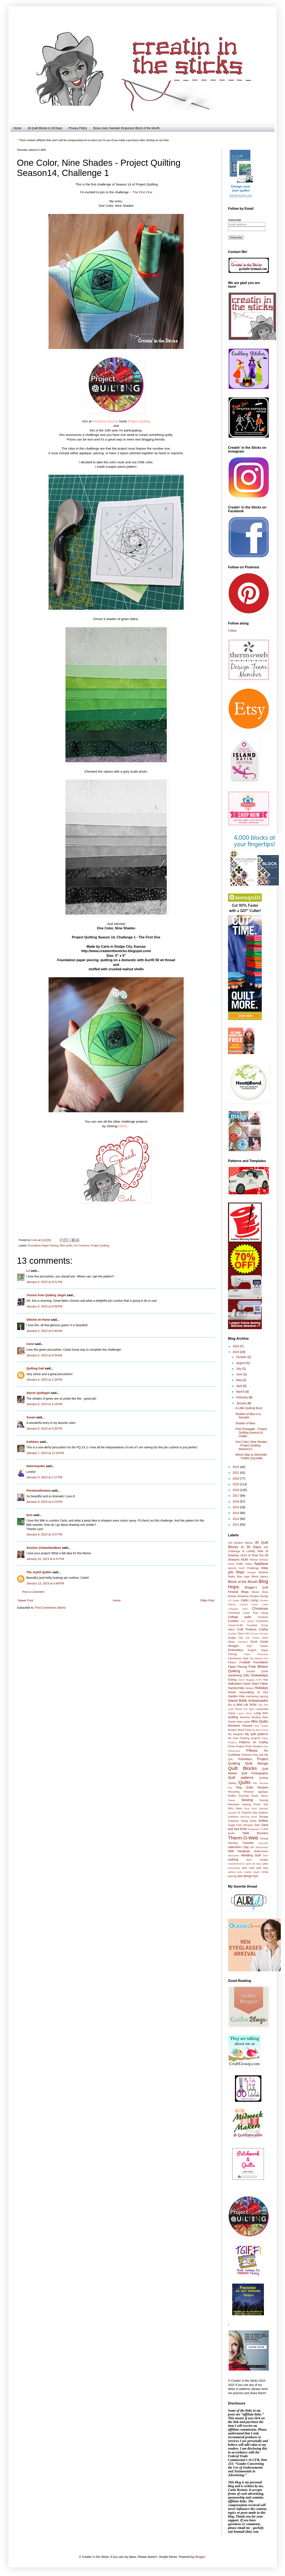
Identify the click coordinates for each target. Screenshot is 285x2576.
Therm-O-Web (243, 1838)
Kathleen (32, 1441)
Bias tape (243, 1576)
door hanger (257, 1859)
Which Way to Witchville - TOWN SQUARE (251, 1456)
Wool (265, 1855)
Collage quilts (239, 1617)
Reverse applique (256, 1791)
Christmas (260, 1609)
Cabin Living (249, 1600)
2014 (236, 1513)
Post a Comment (33, 1591)
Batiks (231, 1576)
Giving (232, 1679)
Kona (238, 1709)
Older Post (207, 1600)
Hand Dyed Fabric (255, 1683)
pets (265, 1863)
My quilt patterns (256, 1734)
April (239, 1386)
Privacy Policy (78, 128)
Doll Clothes (253, 1638)
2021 (236, 1472)
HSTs (259, 1680)
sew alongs (244, 1876)
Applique (261, 1564)
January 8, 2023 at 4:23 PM (44, 1501)
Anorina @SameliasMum (43, 1547)
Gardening (235, 1675)
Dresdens (243, 1642)
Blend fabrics (259, 1576)
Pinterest (246, 1754)
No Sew (233, 1738)
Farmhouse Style (238, 1658)
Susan (31, 1417)
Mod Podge (261, 1726)
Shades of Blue (245, 1423)
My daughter (235, 1734)
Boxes (255, 1592)
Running (244, 1795)
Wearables (233, 1855)
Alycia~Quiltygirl (38, 1393)
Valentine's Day (238, 1847)
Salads (231, 1800)
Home (17, 128)
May (239, 1380)
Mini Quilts (66, 1245)
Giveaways (259, 1675)
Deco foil (243, 1633)
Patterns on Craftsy (253, 1742)
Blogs (245, 1591)
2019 (236, 1484)
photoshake (234, 1868)
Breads (232, 1596)
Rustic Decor (259, 1795)
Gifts (246, 1675)
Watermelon (261, 1851)
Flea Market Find (259, 1658)
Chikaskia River (238, 1609)
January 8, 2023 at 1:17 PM (44, 1477)
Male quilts (243, 1721)
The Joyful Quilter (39, 1572)
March (240, 1391)
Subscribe (234, 220)
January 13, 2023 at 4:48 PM (45, 1583)
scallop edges (252, 1872)
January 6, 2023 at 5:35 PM (44, 1428)
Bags (240, 1572)
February (242, 1397)
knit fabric (256, 1863)
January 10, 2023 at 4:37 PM (45, 1559)
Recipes (262, 1787)
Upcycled (263, 1843)
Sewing (247, 1800)
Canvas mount (249, 1604)
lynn (29, 1515)
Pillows (251, 1751)
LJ (28, 1270)
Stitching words (248, 1816)
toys (255, 1876)
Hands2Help (236, 1688)
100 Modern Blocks (240, 1542)
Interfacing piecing (257, 1696)
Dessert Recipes (259, 1633)
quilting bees (235, 1872)
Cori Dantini (247, 1621)
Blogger (200, 2556)
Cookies (233, 1621)
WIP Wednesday (259, 1847)
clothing (233, 1859)
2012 (236, 1524)
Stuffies (263, 1820)
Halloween (235, 1683)
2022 (236, 1467)
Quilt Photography (254, 1773)
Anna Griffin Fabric (240, 1563)
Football (244, 1662)
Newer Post (25, 1600)
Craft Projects (246, 1629)
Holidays (261, 1688)
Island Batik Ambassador (248, 1701)
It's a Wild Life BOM (242, 1704)
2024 (236, 1346)
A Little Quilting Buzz (248, 1408)
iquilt (248, 1863)
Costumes (262, 1621)
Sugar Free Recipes (240, 1825)
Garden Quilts (257, 1671)
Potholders (245, 1759)
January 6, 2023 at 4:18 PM (44, 1404)
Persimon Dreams (105, 421)
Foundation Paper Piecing (43, 1245)
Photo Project (236, 1746)
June (239, 1374)
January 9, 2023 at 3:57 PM (44, 1534)
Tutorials (248, 1843)
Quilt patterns (241, 1778)
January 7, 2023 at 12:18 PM (45, 1453)
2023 (236, 1352)
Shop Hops (250, 1808)
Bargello (251, 1572)
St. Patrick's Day (248, 1812)
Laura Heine (245, 1713)
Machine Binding (250, 1717)
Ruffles (232, 1795)
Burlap (264, 1596)
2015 (236, 1507)
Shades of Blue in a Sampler (248, 1415)
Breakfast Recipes (248, 1596)
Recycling (234, 1791)
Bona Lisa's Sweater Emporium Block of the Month (126, 128)
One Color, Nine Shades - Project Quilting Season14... (251, 1445)
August (241, 1363)
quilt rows (248, 1867)
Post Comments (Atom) (50, 1607)
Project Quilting (139, 421)
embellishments (236, 1863)
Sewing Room (251, 1804)
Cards (265, 1604)
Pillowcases (234, 1751)
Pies (265, 1746)
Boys (265, 1592)
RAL (255, 1783)
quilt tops (262, 1867)
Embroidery (235, 1650)
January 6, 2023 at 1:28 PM (44, 1379)
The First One (142, 192)
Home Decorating (241, 1692)
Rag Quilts (244, 1787)
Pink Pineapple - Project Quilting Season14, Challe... (251, 1432)
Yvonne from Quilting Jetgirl (46, 1295)
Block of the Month (243, 1582)
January (241, 1403)
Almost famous (259, 1559)
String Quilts (248, 1820)
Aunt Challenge (249, 1568)
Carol (30, 1344)
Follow (232, 630)
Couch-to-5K (235, 1625)
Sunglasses (254, 1829)
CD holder (233, 1600)
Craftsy (263, 1629)
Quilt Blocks (242, 1768)
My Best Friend (260, 1730)
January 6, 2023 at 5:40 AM (44, 1331)
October (241, 1357)
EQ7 (249, 1646)
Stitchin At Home (38, 1319)
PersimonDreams (38, 1490)
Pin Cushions (82, 1245)
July (239, 1368)
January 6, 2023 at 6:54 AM (44, 1355)
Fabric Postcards (256, 1654)
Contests (263, 1617)
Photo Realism (254, 1746)
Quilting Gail (35, 1368)
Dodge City (235, 1637)
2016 (236, 1501)
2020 (236, 1478)
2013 (236, 1518)
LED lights (248, 1709)
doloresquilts (35, 1466)
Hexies (249, 1688)
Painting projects (250, 1738)
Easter (264, 1646)
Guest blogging (246, 1680)
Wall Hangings (239, 1851)
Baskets (263, 1572)
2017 (236, 1495)
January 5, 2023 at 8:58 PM (44, 1306)
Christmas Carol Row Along (248, 1612)
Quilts (244, 1782)
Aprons (232, 1568)
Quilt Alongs (256, 1763)
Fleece (232, 1662)
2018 (236, 1490)
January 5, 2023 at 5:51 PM (44, 1282)
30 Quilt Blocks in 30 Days (45, 128)
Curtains (232, 1633)
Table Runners (255, 1833)
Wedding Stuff (251, 1855)
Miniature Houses (240, 1725)
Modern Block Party (239, 1730)
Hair (265, 1679)
